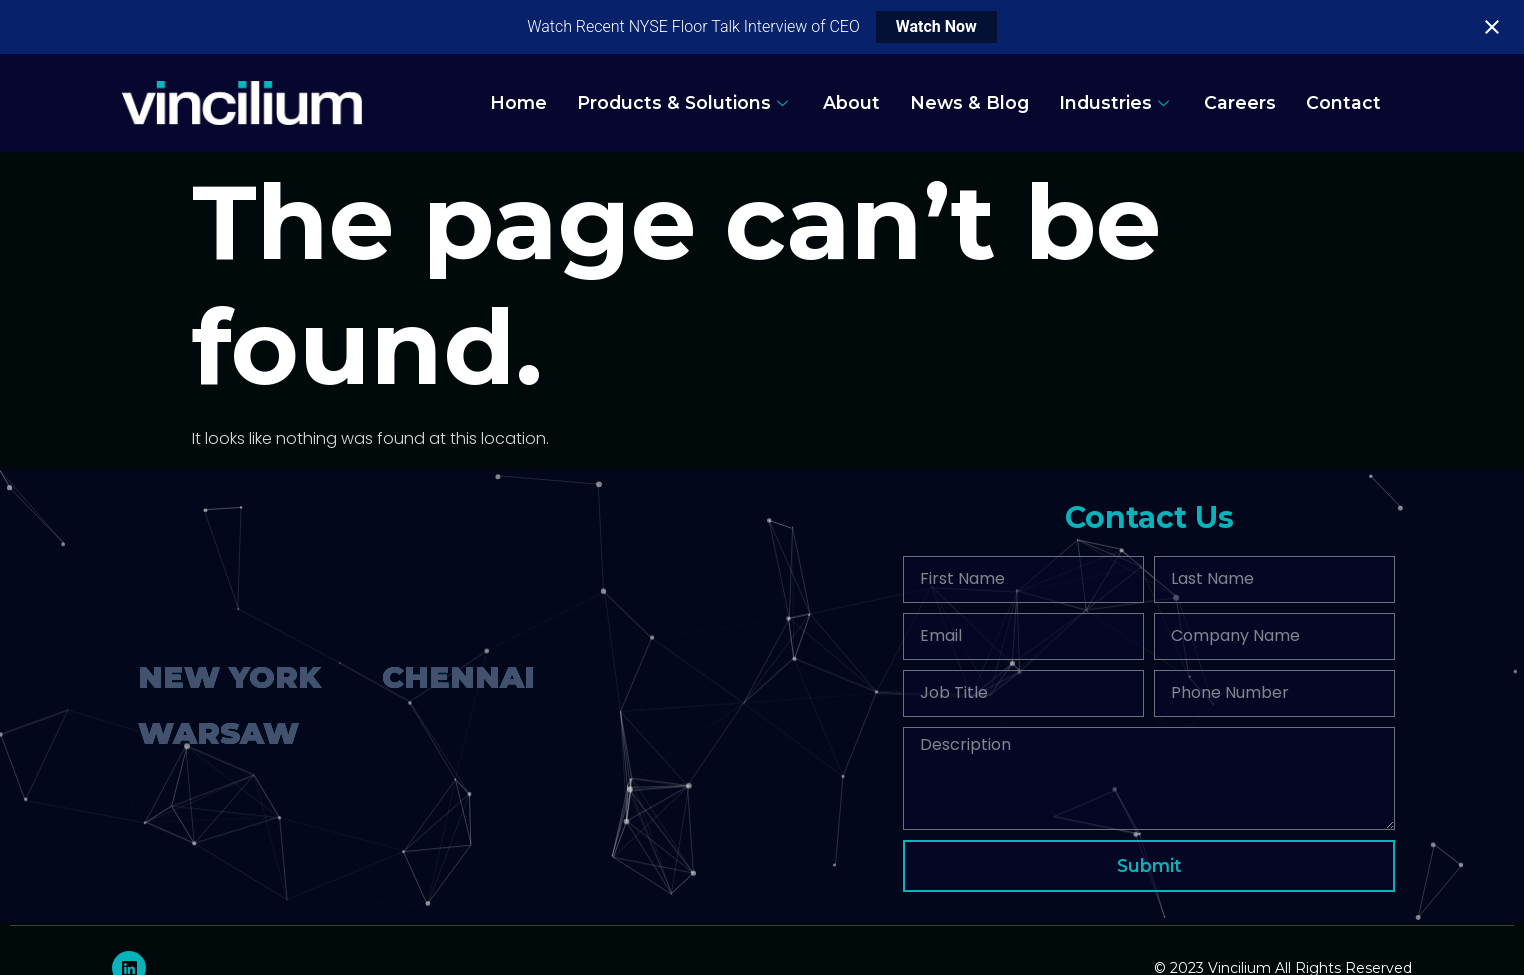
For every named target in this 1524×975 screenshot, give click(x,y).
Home (518, 102)
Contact (1343, 102)
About (851, 102)
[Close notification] (1492, 27)
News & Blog (969, 102)
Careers (1240, 102)
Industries (1116, 102)
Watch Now (936, 26)
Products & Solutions (685, 102)
